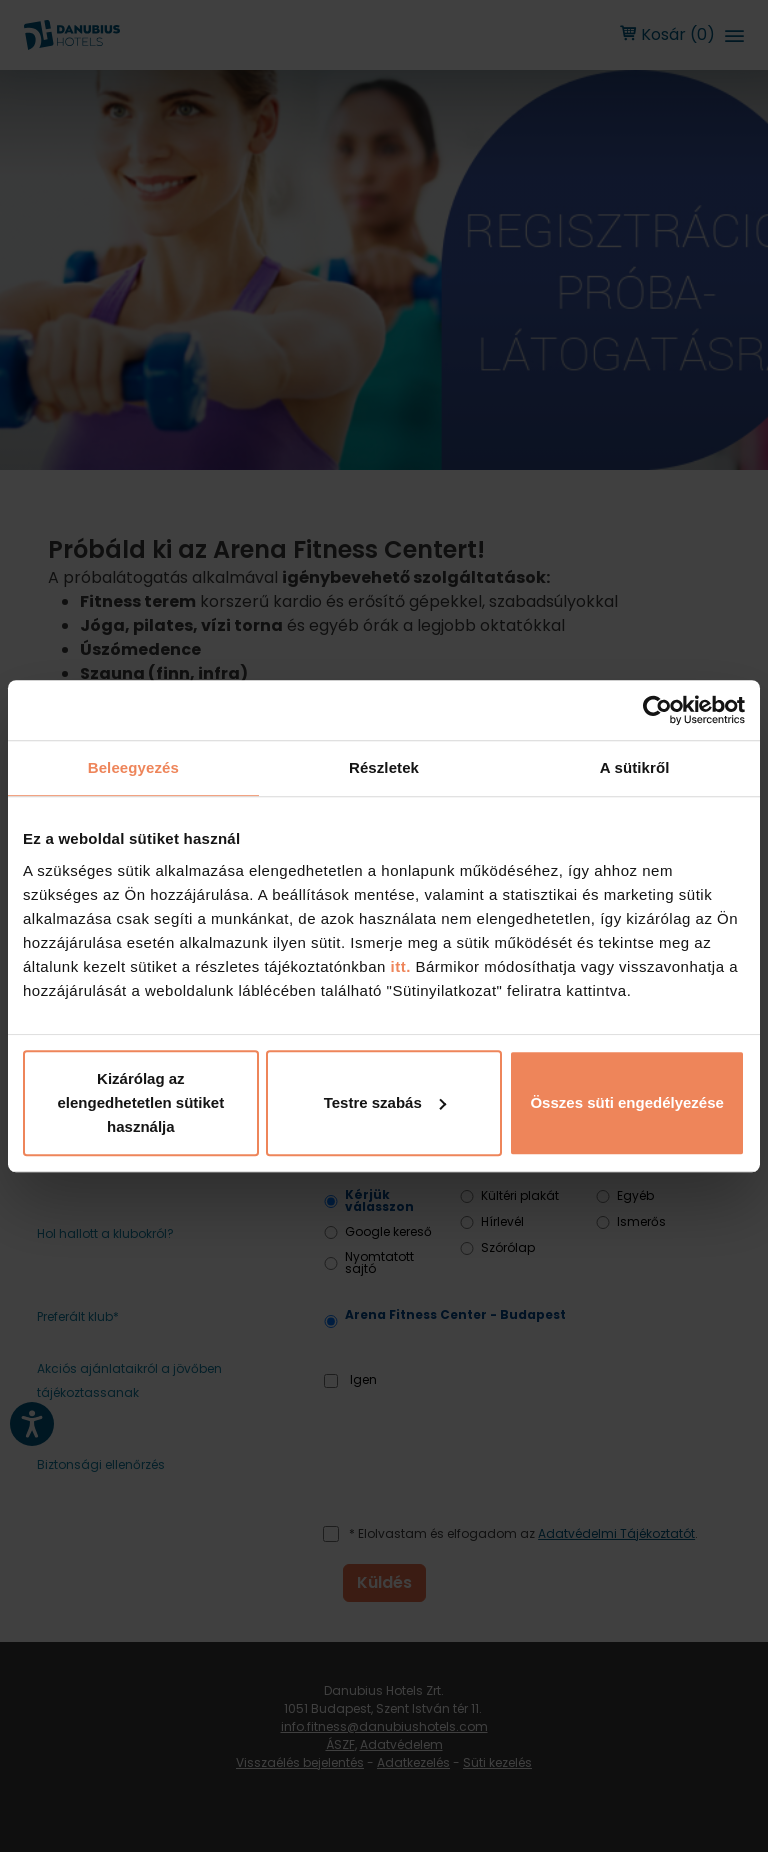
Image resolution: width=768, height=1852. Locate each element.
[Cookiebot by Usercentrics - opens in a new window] (657, 710)
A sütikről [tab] (635, 767)
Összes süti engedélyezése (626, 1102)
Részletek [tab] (384, 767)
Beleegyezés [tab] (133, 767)
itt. (398, 966)
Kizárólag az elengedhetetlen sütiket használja (140, 1102)
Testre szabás (385, 1102)
